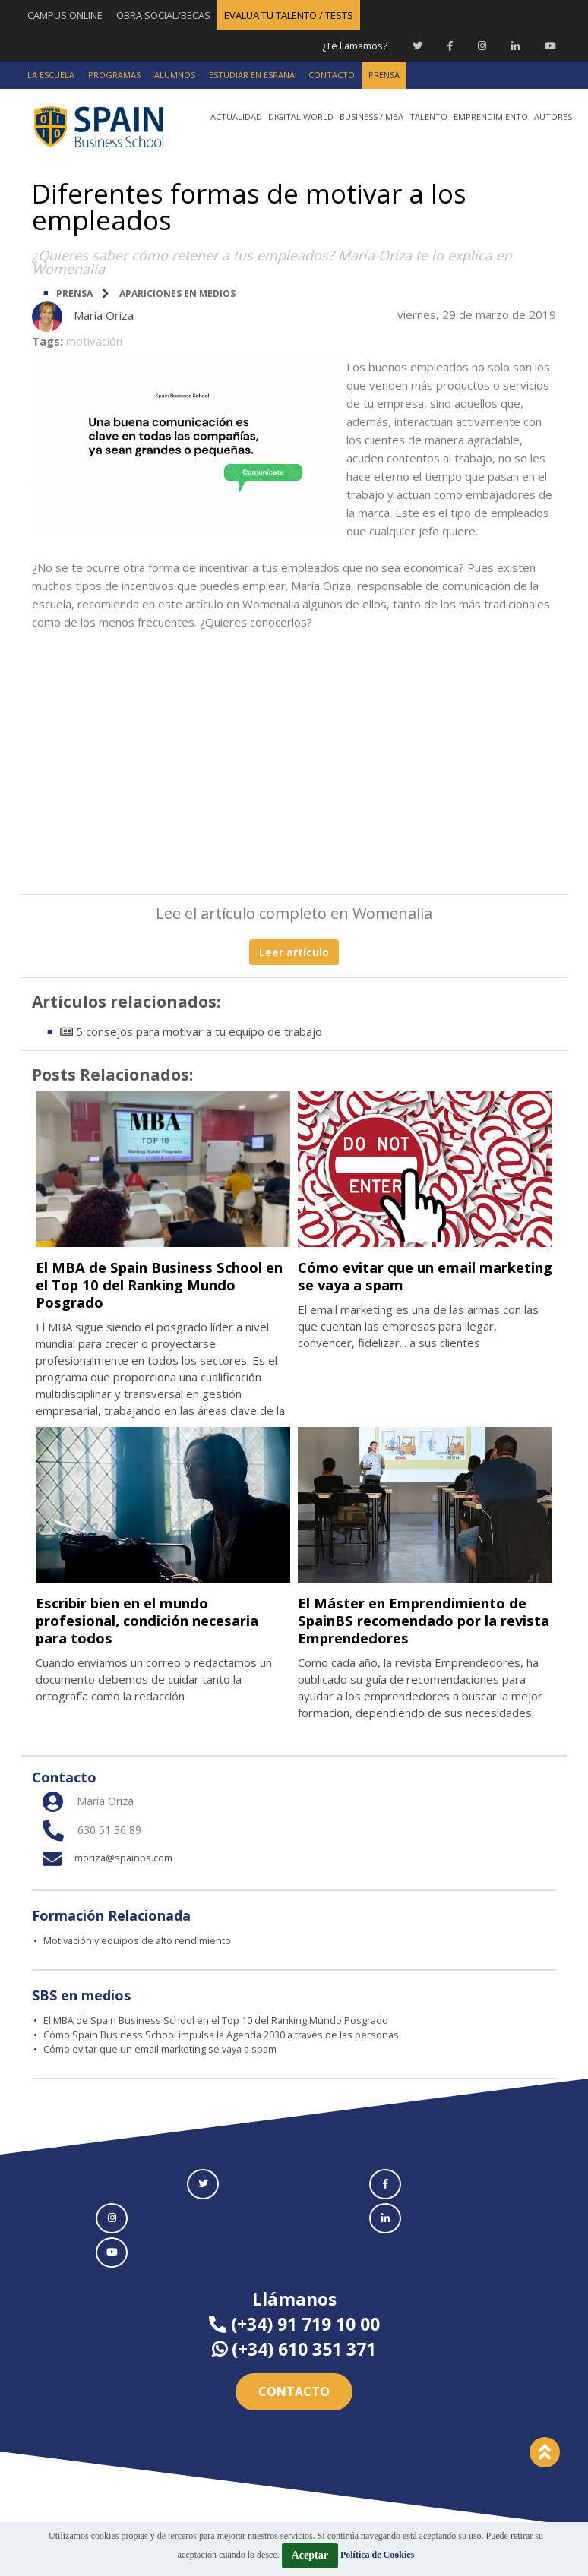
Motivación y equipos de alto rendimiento (138, 1940)
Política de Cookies (377, 2554)
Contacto (294, 2390)
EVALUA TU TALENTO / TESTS (288, 15)
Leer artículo (294, 951)
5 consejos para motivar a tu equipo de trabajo (191, 1030)
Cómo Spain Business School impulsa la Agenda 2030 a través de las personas (224, 2034)
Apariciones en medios (177, 292)
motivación (94, 340)
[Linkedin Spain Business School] (515, 45)
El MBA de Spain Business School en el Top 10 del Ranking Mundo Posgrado (161, 1284)
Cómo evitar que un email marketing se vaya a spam (401, 1275)
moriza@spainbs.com (103, 1857)
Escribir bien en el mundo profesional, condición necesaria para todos (135, 1619)
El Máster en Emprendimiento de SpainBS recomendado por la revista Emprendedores (422, 1619)
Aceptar (310, 2555)
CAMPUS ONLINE (65, 15)
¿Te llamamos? (353, 45)
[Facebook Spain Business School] (450, 45)
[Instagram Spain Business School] (482, 45)
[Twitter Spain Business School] (417, 45)
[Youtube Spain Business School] (550, 45)
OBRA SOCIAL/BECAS (163, 15)
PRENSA (74, 292)
